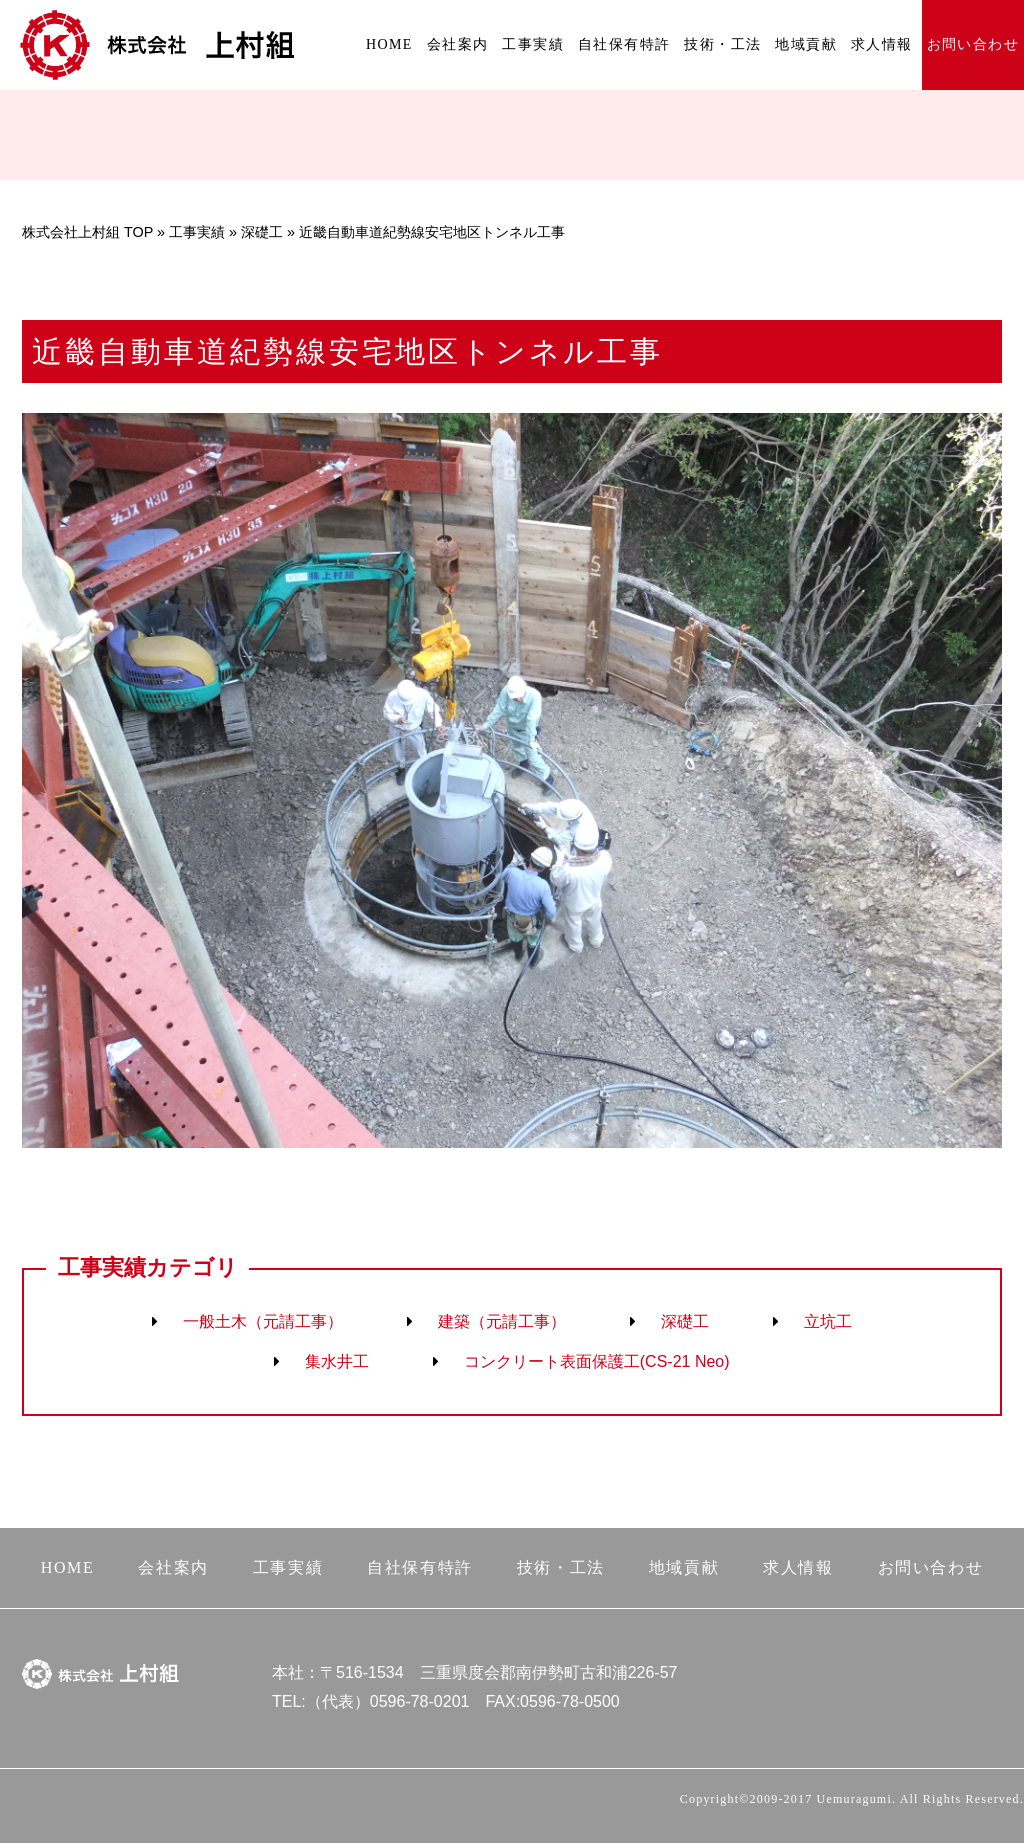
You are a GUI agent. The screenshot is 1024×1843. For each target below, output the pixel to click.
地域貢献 (806, 44)
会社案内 (458, 44)
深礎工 (262, 232)
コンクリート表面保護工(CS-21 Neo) (597, 1361)
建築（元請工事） (502, 1321)
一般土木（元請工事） (263, 1321)
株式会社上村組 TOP (87, 232)
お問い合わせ (973, 44)
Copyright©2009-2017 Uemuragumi (786, 1799)
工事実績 (533, 44)
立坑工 (828, 1321)
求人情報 (882, 44)
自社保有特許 (624, 44)
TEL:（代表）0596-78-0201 (370, 1701)
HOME (389, 44)
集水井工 (337, 1361)
